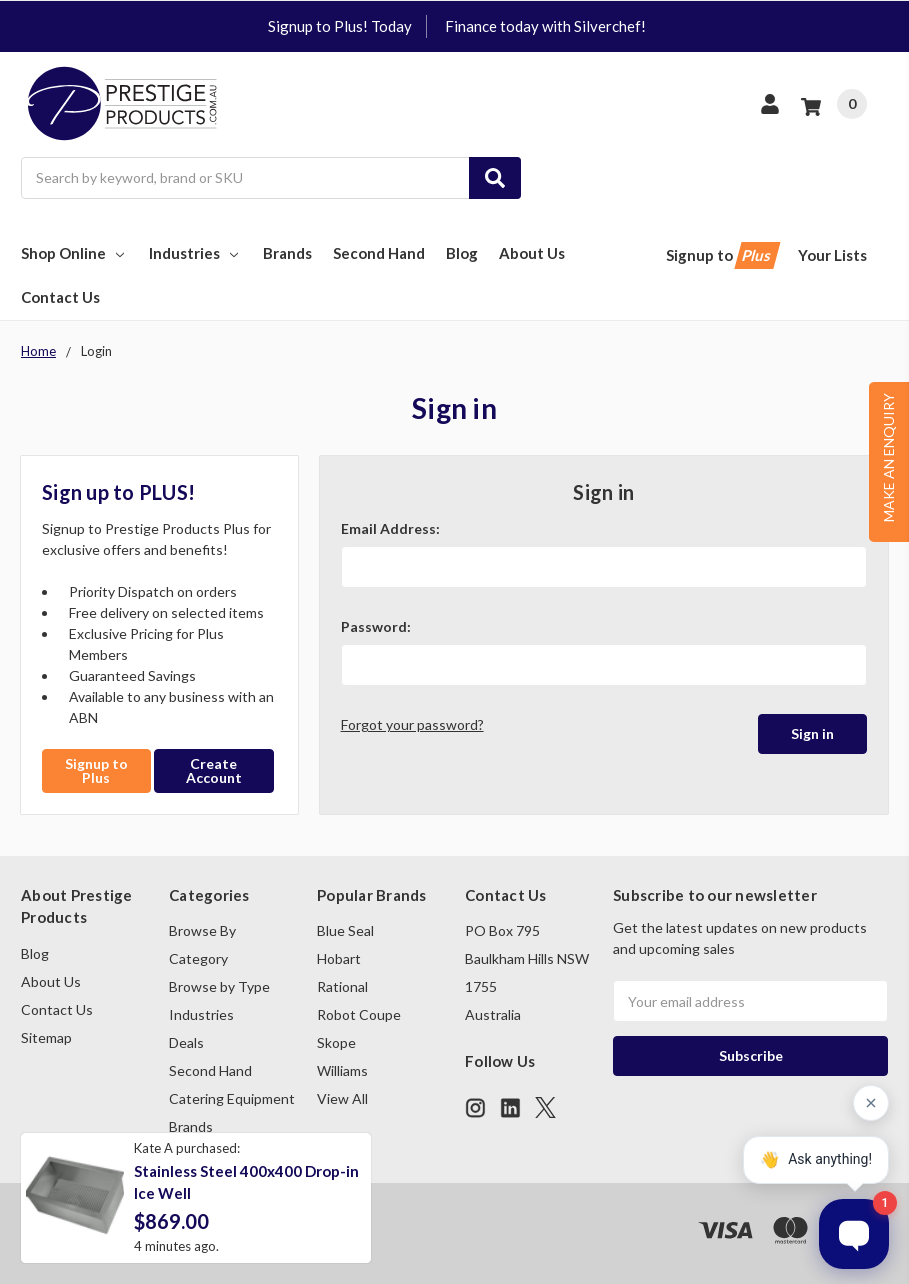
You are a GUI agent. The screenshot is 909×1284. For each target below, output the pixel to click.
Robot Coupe (359, 1014)
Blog (462, 253)
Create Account (214, 770)
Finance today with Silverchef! (545, 26)
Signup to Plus (96, 770)
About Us (532, 253)
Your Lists (832, 255)
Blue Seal (345, 930)
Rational (342, 986)
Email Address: (390, 528)
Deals (186, 1042)
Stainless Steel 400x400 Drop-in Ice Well (246, 1182)
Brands (287, 253)
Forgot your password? (412, 724)
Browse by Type (219, 986)
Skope (336, 1042)
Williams (342, 1070)
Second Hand (379, 253)
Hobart (339, 958)
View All (342, 1098)
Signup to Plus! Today (340, 26)
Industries (195, 253)
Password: (376, 626)
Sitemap (46, 1037)
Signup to (721, 255)
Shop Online (74, 253)
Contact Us (60, 297)
